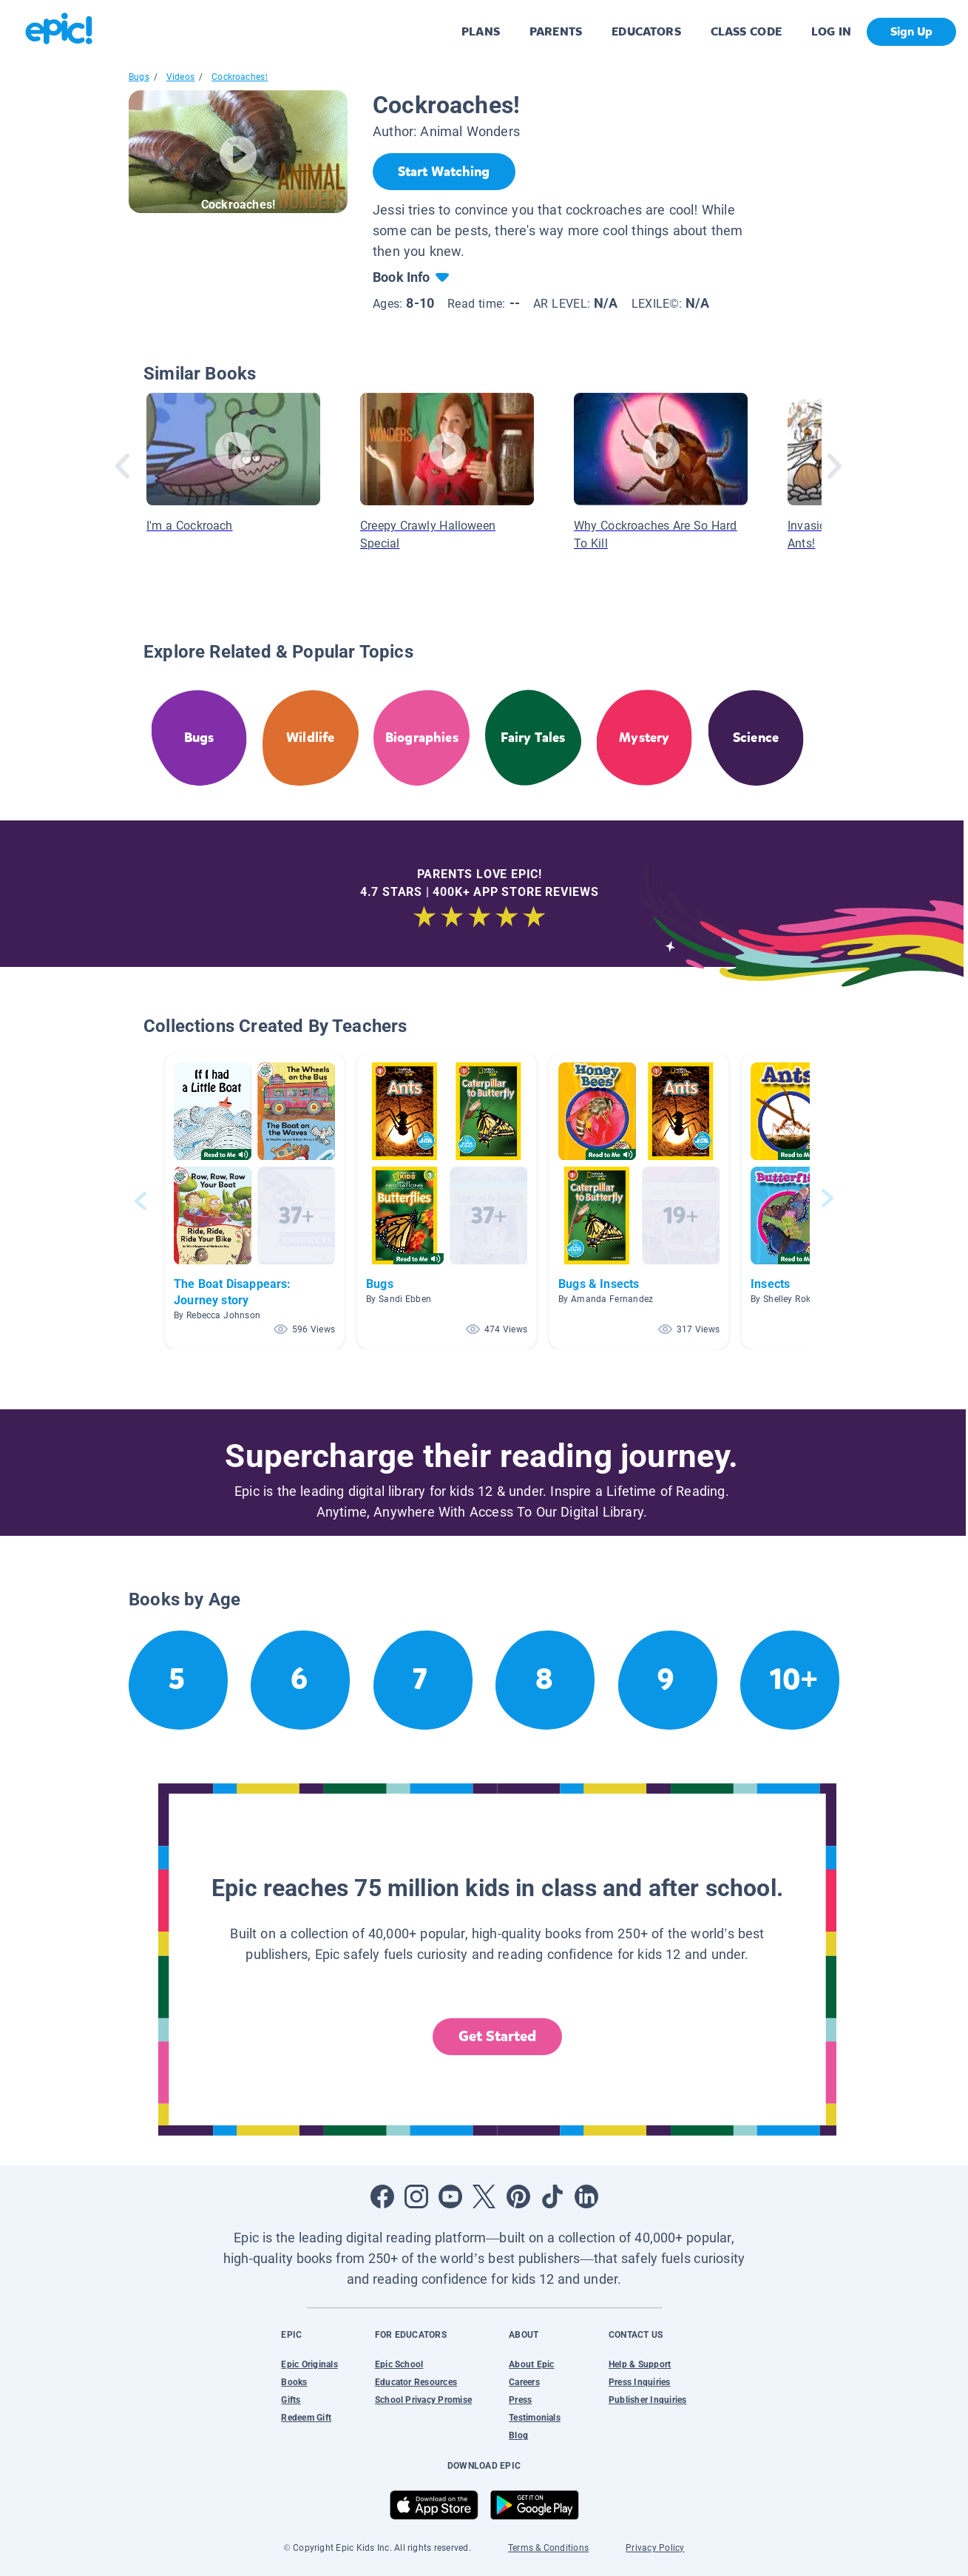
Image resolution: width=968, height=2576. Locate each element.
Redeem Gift (306, 2418)
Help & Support (640, 2364)
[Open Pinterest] (518, 2196)
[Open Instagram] (416, 2196)
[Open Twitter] (484, 2196)
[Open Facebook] (382, 2196)
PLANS (480, 31)
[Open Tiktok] (552, 2196)
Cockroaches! (239, 77)
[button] (254, 1201)
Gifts (290, 2400)
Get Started (497, 2036)
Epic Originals (309, 2364)
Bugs (139, 77)
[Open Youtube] (450, 2196)
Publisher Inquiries (648, 2400)
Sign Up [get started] (911, 31)
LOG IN (831, 31)
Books (294, 2382)
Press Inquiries (640, 2382)
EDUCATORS (646, 31)
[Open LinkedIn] (586, 2196)
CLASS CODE (746, 31)
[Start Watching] (444, 171)
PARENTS (555, 31)
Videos (180, 77)
